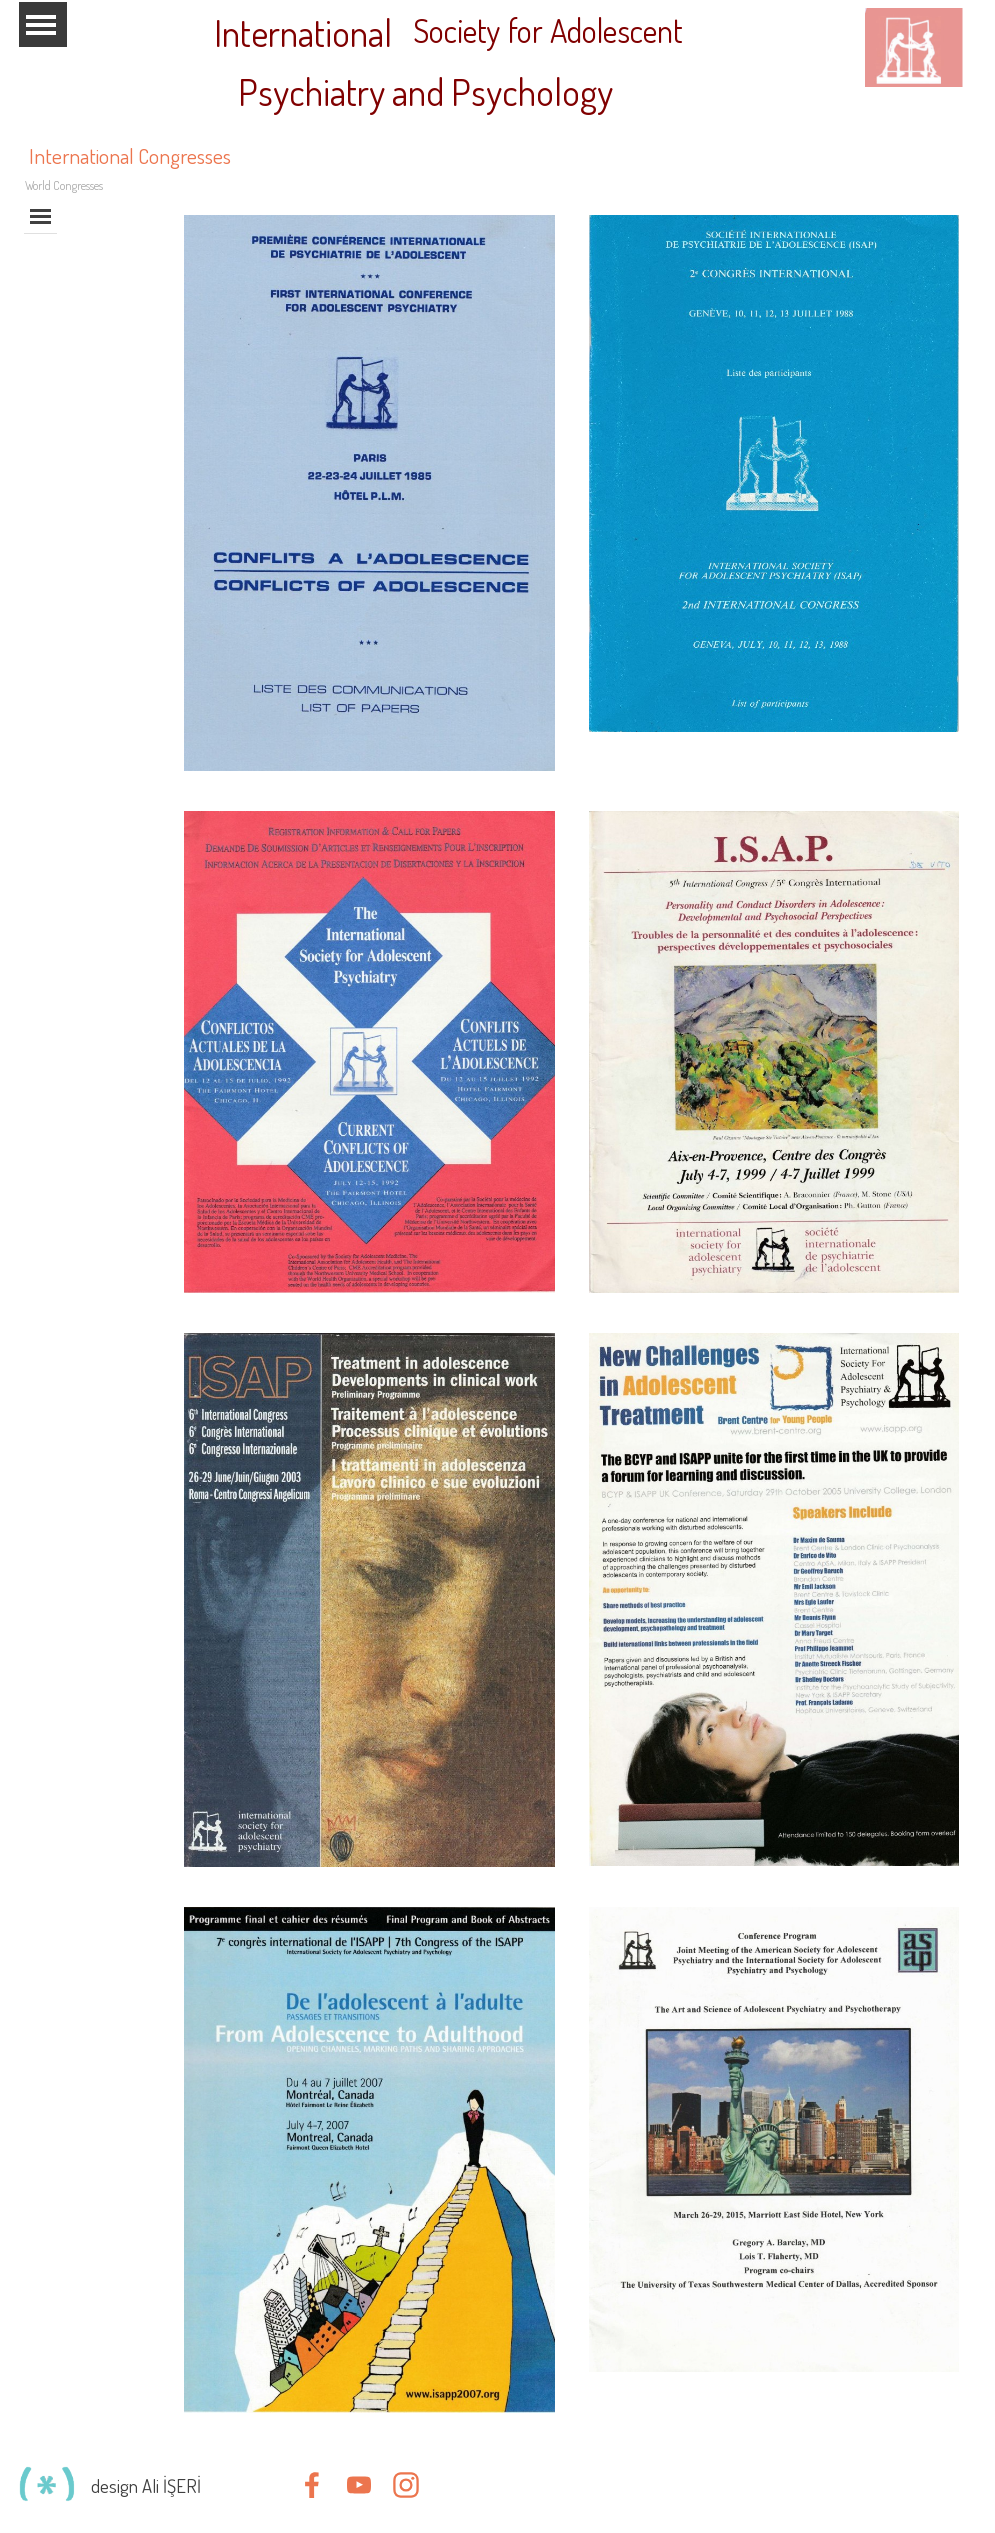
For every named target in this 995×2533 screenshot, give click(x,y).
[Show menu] (41, 24)
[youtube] (359, 2485)
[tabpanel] (183, 2486)
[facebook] (312, 2485)
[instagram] (406, 2485)
